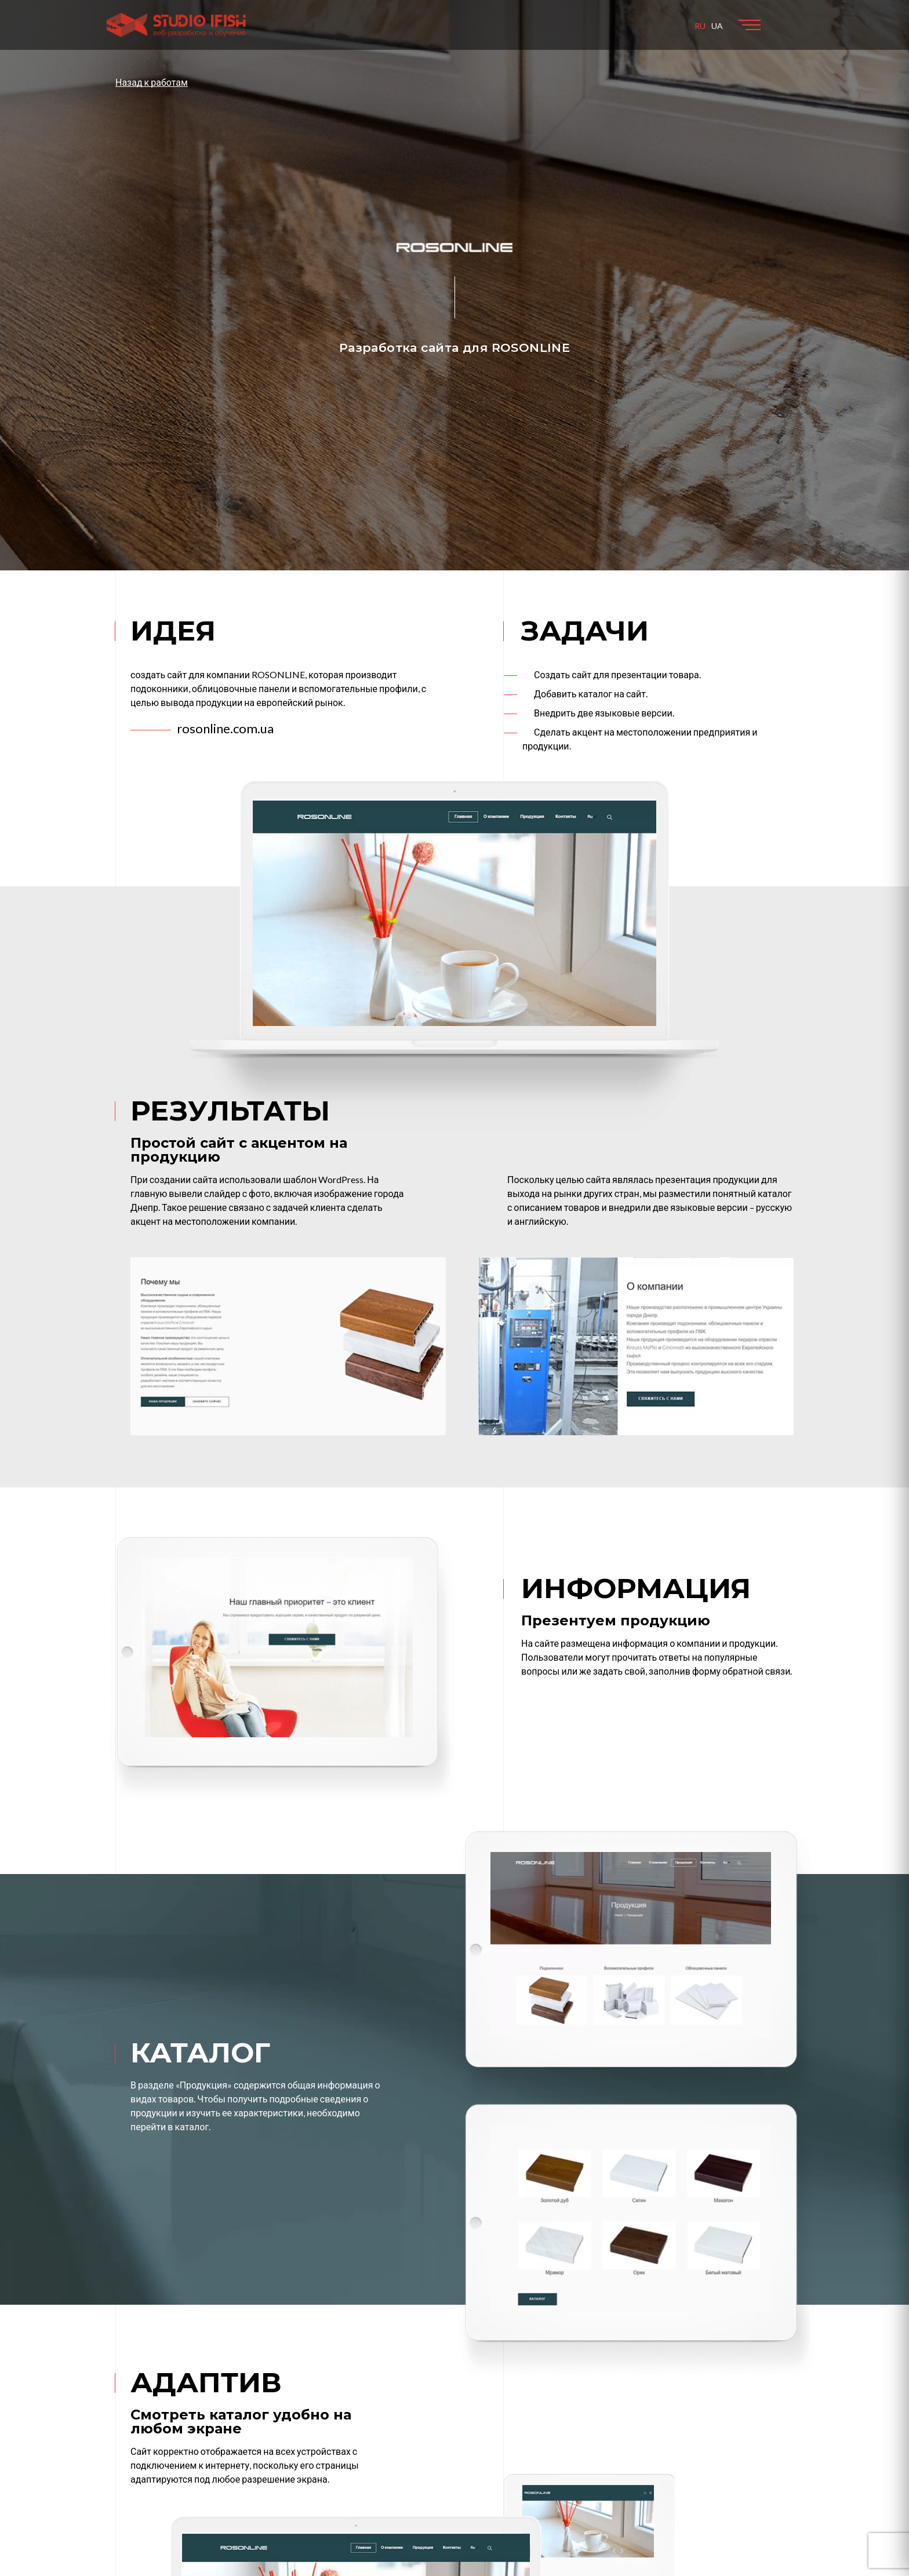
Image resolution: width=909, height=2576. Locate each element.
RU (700, 26)
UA (717, 26)
